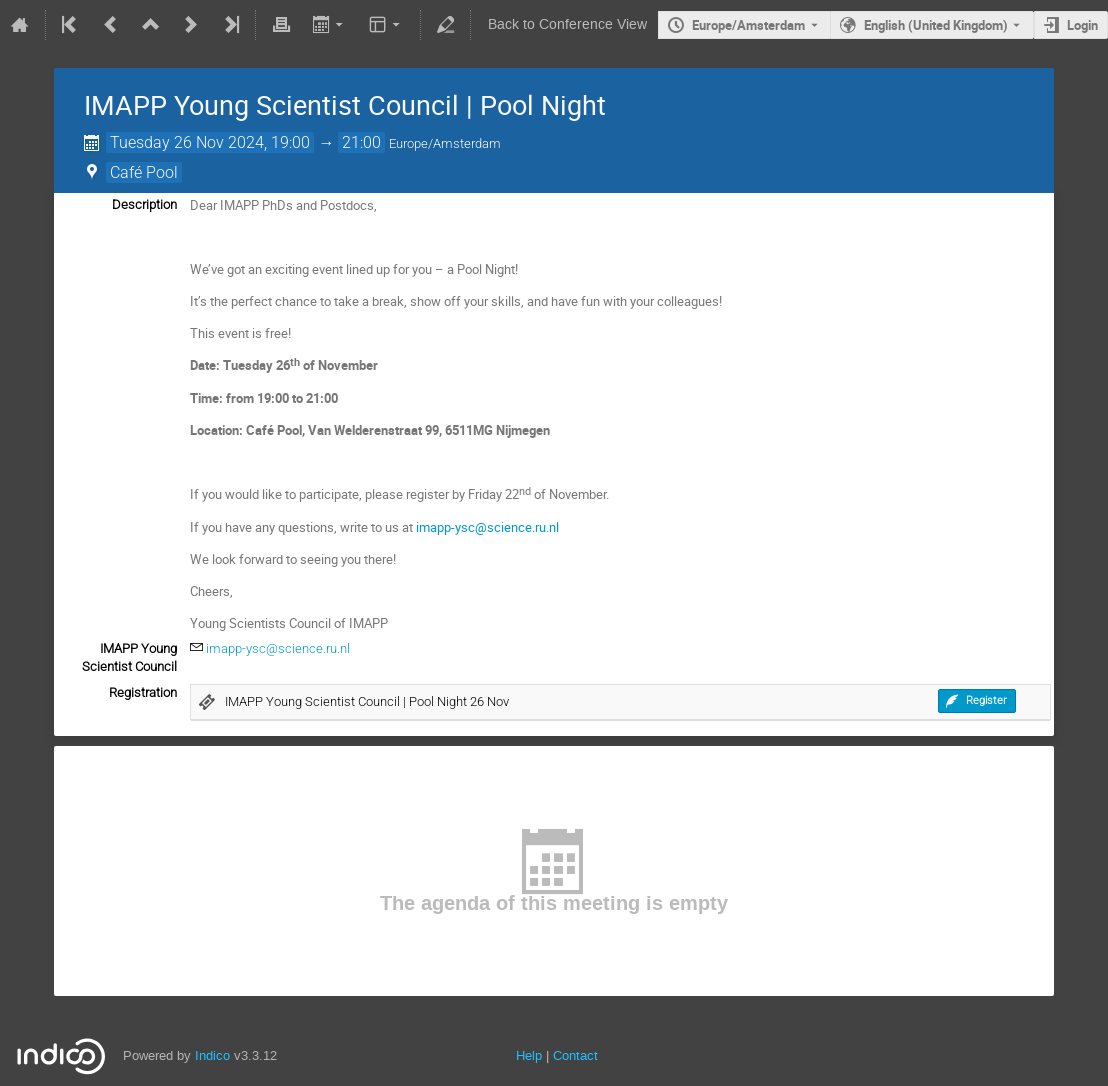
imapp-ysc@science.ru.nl (278, 648)
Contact (575, 1055)
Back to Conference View (567, 24)
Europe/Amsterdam (748, 25)
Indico (212, 1055)
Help (529, 1055)
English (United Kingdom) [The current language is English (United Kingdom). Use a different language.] (936, 25)
